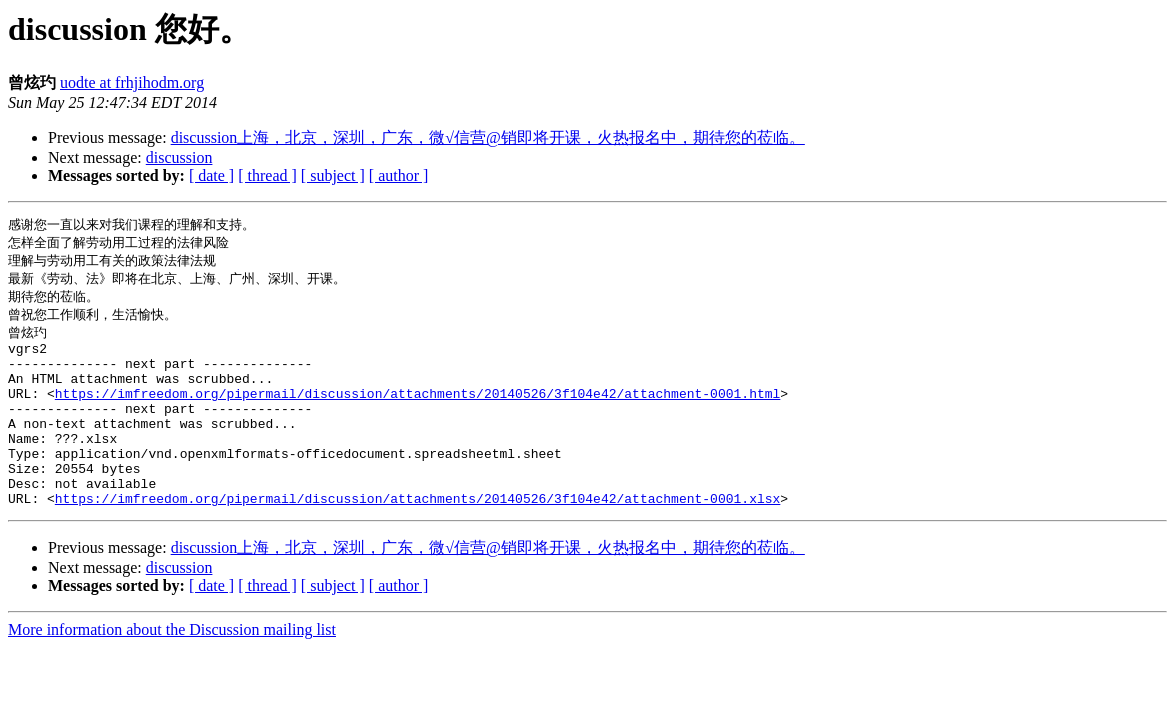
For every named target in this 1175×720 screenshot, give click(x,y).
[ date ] (211, 175)
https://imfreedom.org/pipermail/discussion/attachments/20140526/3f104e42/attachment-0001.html (417, 412)
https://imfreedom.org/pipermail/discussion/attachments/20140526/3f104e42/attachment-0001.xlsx (417, 538)
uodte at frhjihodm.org (132, 82)
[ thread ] (267, 175)
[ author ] (399, 175)
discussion (179, 157)
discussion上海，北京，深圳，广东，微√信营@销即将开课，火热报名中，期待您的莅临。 (488, 137)
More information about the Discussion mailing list (172, 669)
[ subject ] (333, 175)
